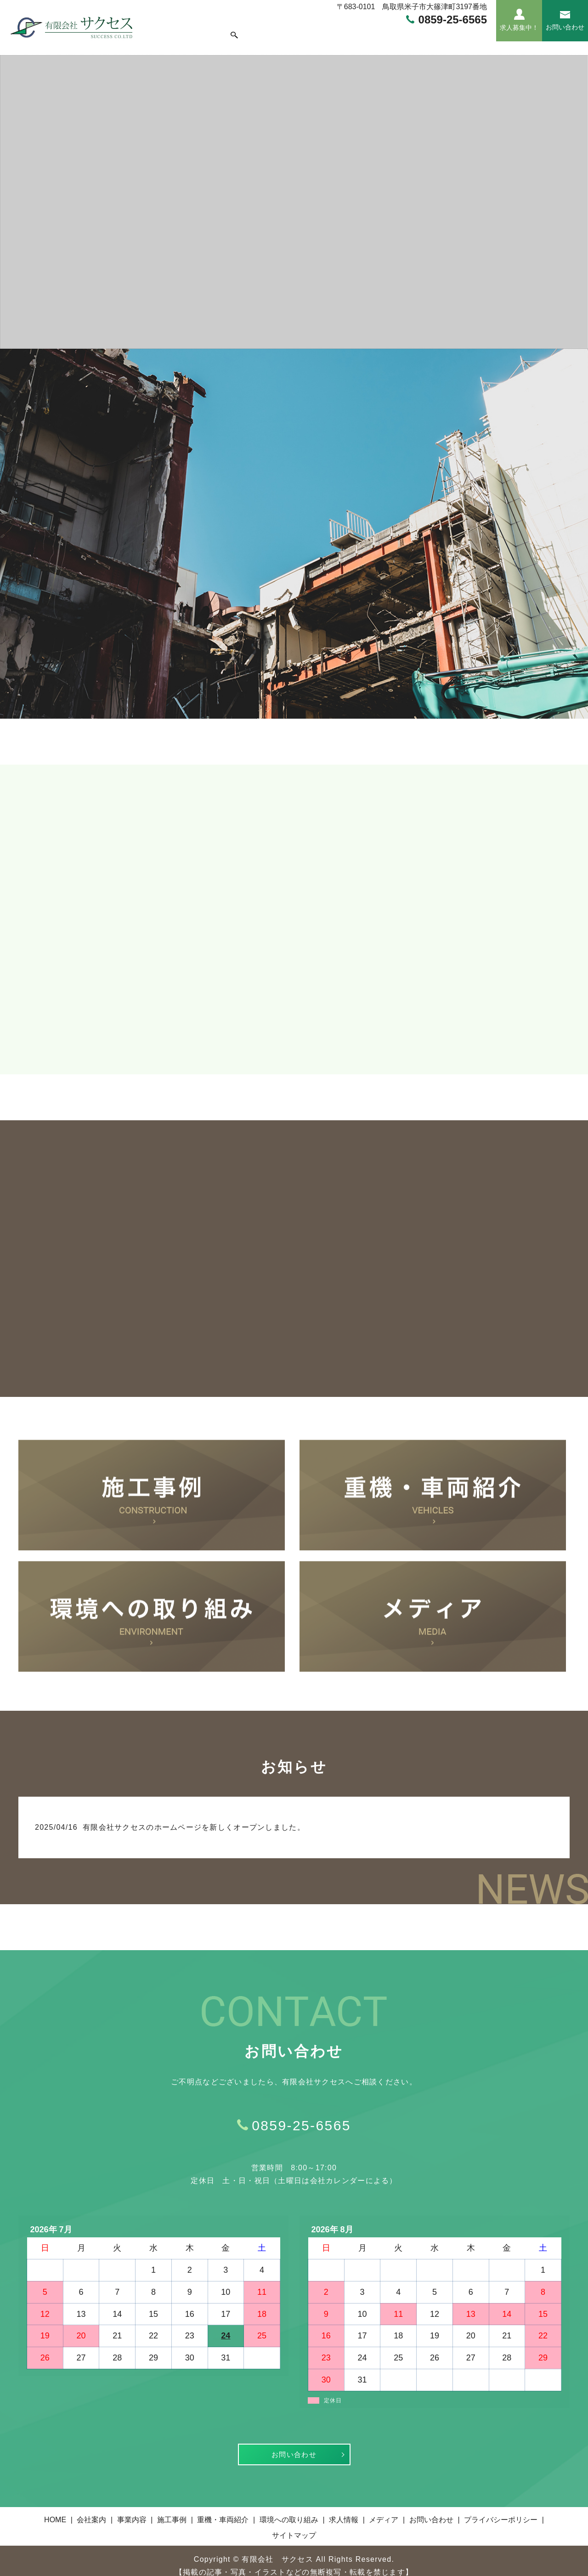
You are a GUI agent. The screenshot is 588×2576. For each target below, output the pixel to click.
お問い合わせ (294, 2442)
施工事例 (266, 30)
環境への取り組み (373, 30)
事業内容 (231, 30)
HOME (164, 30)
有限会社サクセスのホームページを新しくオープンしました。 (194, 1815)
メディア (459, 30)
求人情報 (423, 30)
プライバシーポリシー (500, 2509)
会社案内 (195, 30)
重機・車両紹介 (312, 30)
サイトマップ (294, 2524)
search (483, 31)
